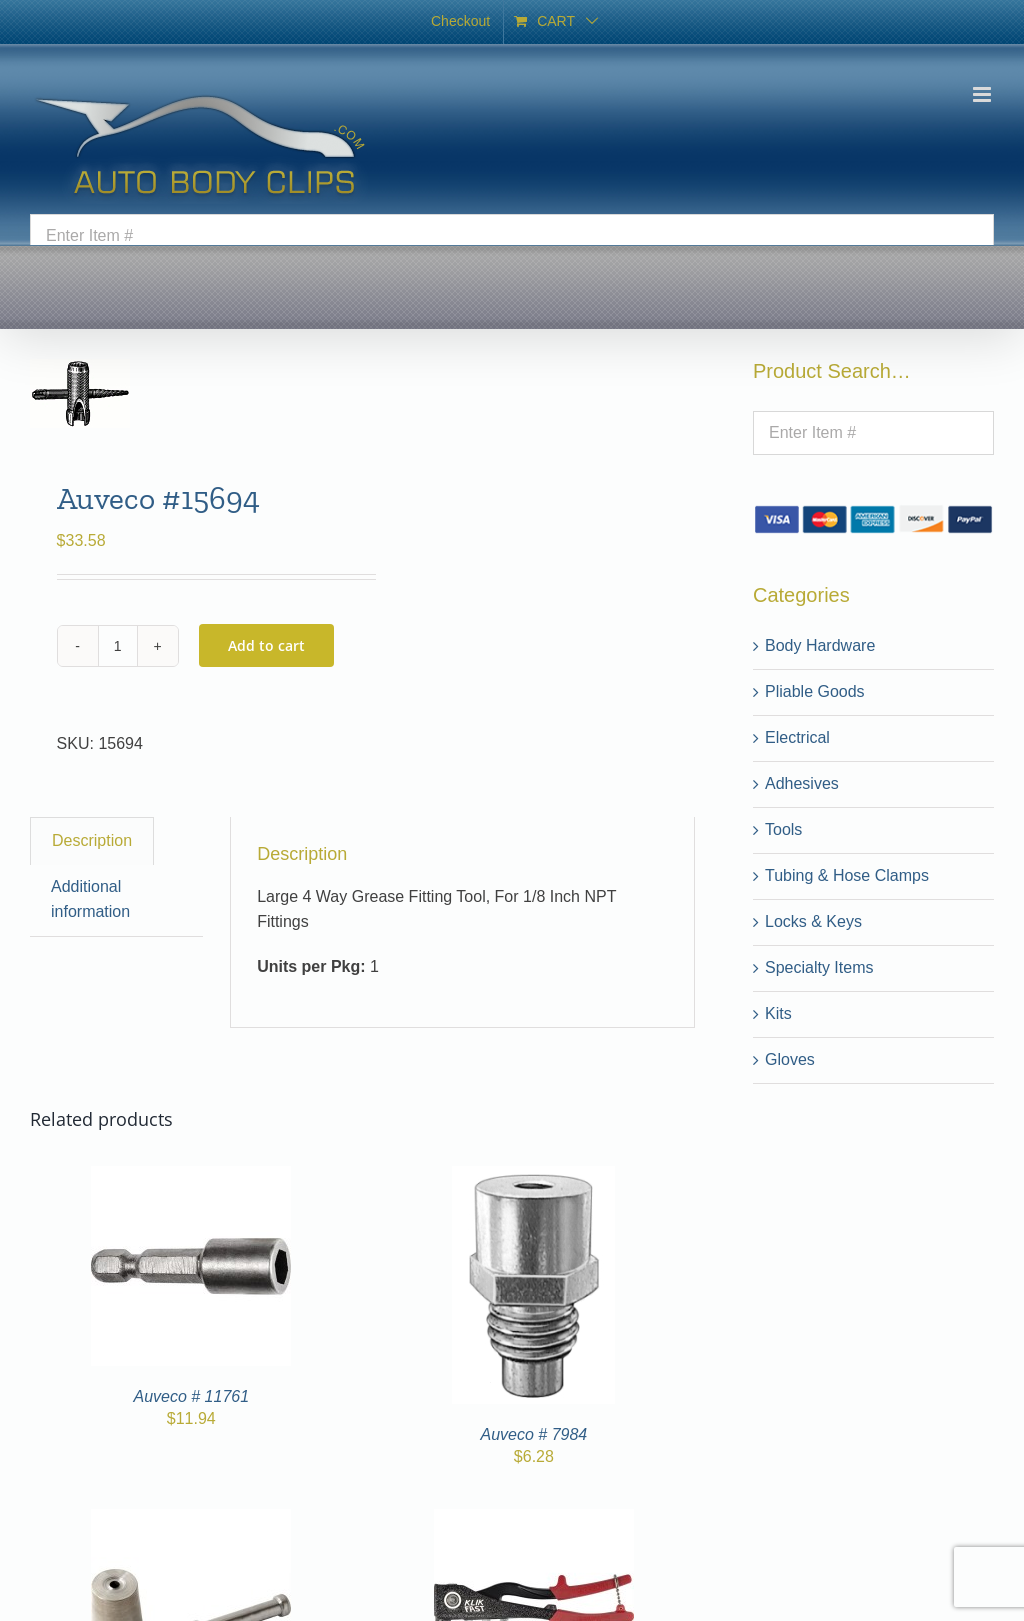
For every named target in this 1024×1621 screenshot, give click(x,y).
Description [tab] (92, 840)
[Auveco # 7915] (534, 1520)
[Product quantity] (118, 646)
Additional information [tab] (90, 899)
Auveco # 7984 (533, 1434)
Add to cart (266, 645)
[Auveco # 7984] (533, 1177)
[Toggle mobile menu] (983, 94)
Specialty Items (819, 967)
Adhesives (802, 783)
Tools (783, 829)
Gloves (790, 1059)
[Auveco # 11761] (191, 1177)
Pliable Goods (815, 691)
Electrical (797, 737)
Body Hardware (820, 645)
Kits (778, 1013)
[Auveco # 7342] (191, 1520)
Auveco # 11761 (191, 1396)
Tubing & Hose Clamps (847, 875)
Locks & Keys (813, 921)
